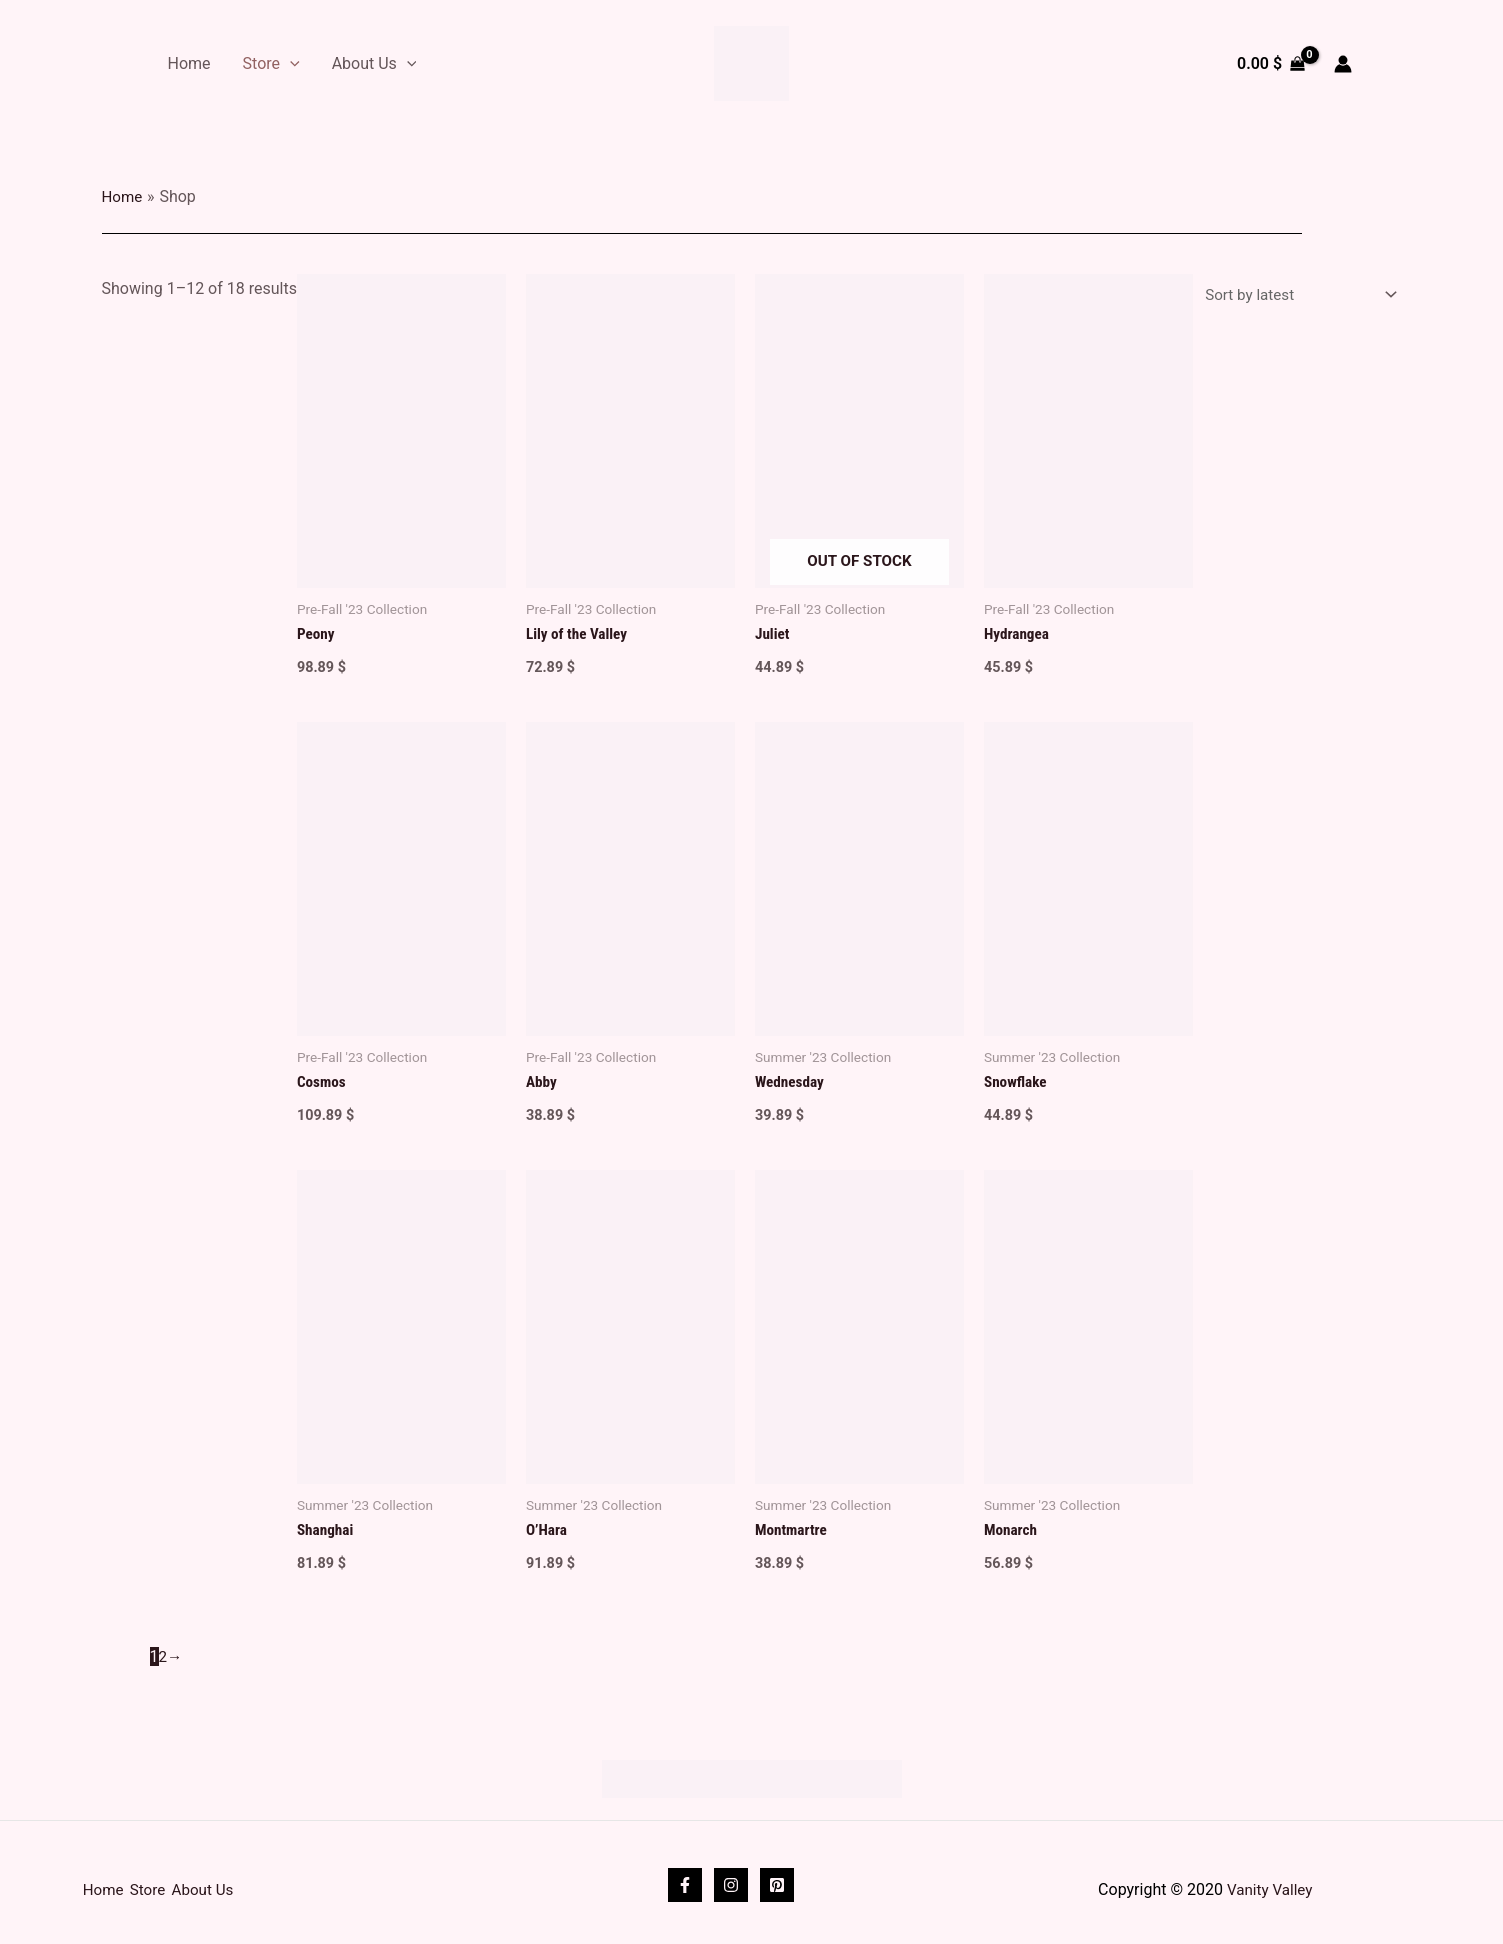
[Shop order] (1292, 296)
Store (271, 64)
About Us (374, 64)
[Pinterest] (777, 1879)
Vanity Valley (1270, 1883)
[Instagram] (731, 1879)
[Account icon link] (1343, 64)
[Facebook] (685, 1879)
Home (189, 63)
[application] (290, 64)
